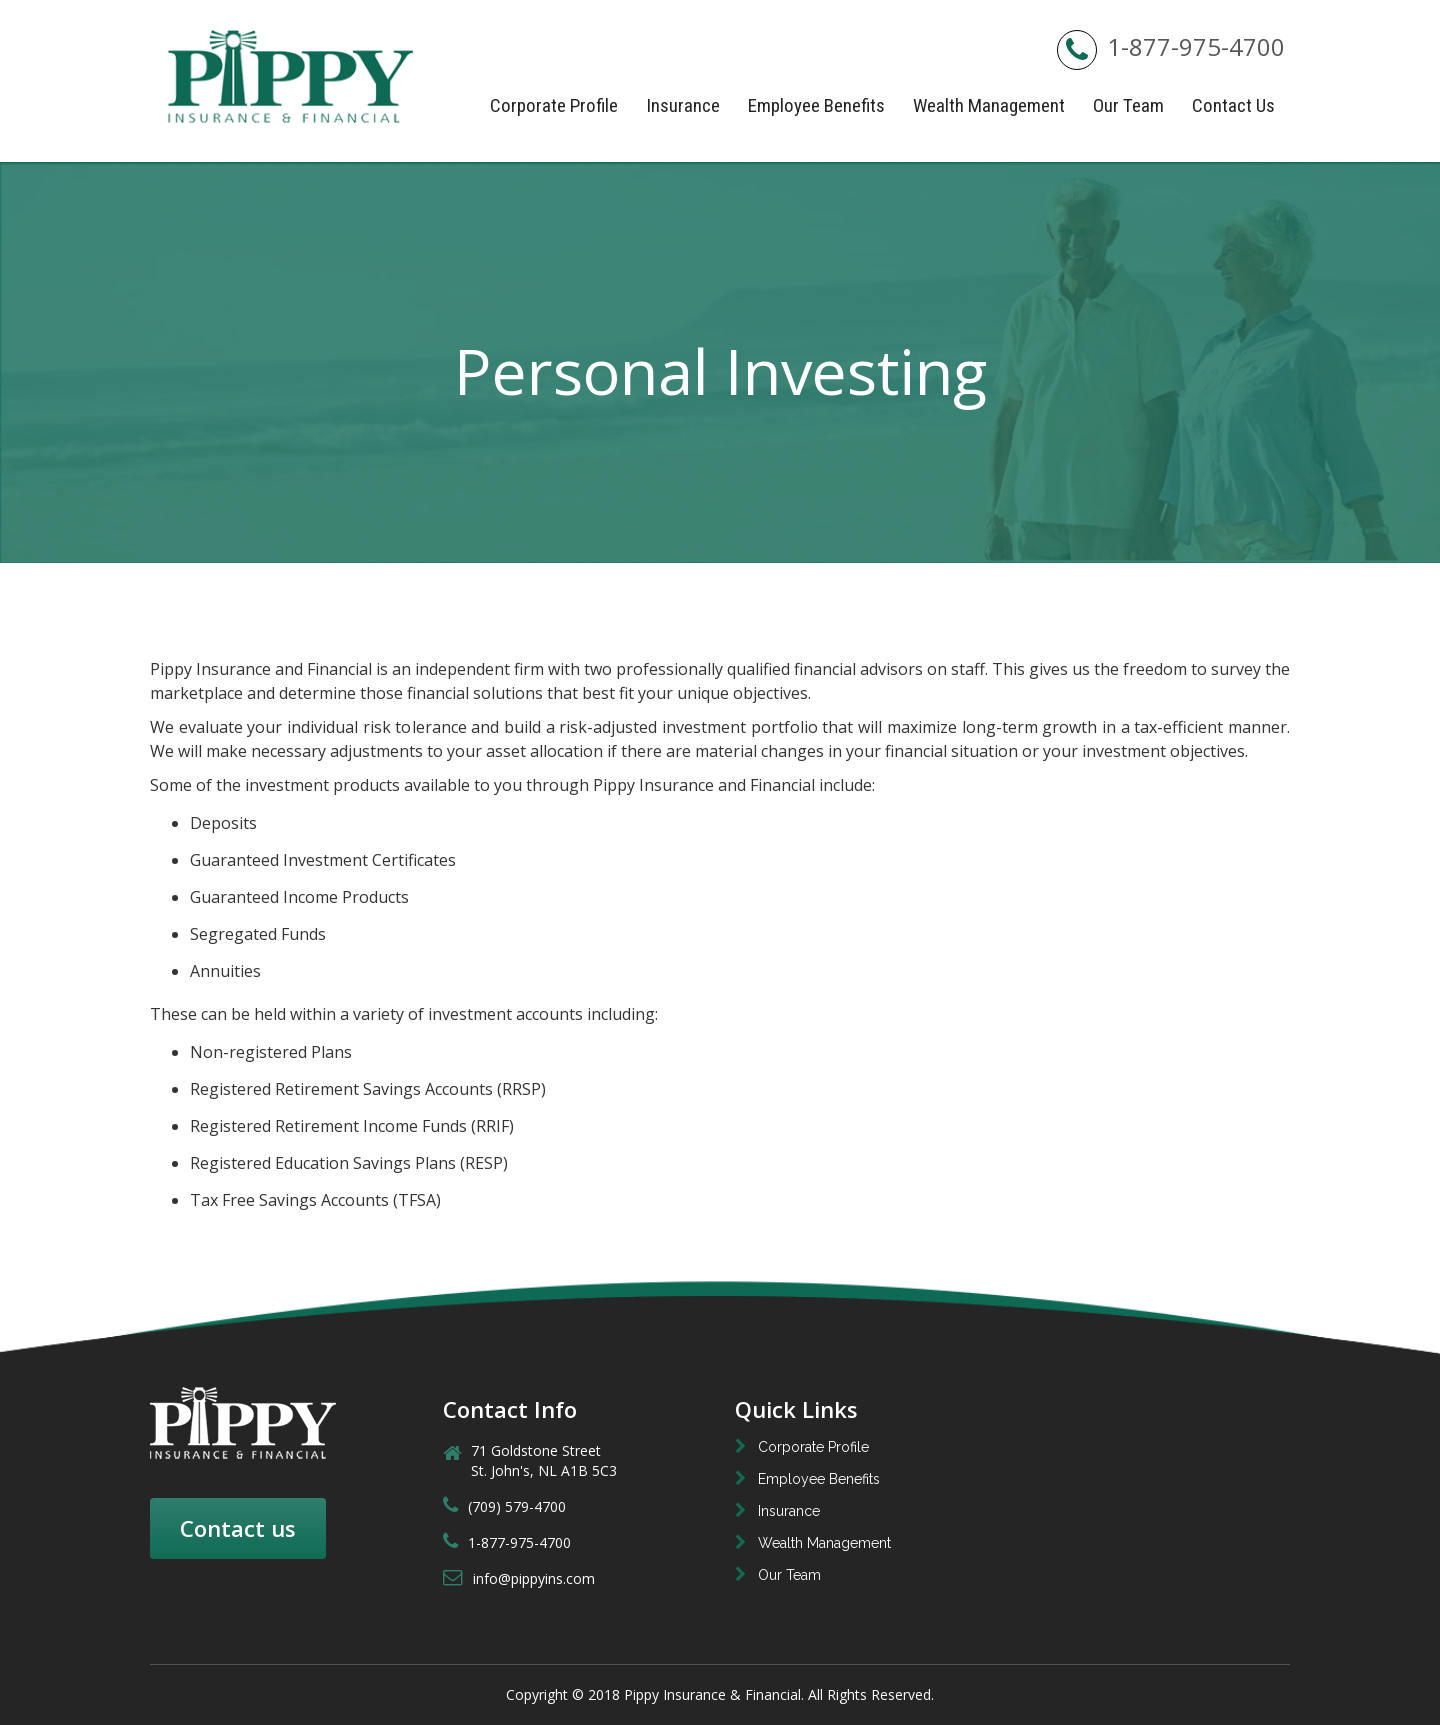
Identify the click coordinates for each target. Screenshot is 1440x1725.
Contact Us (1233, 105)
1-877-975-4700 (1171, 46)
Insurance (683, 105)
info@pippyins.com (519, 1578)
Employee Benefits (816, 105)
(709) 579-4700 (504, 1506)
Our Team (1128, 105)
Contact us (238, 1528)
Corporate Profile (554, 105)
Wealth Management (989, 105)
